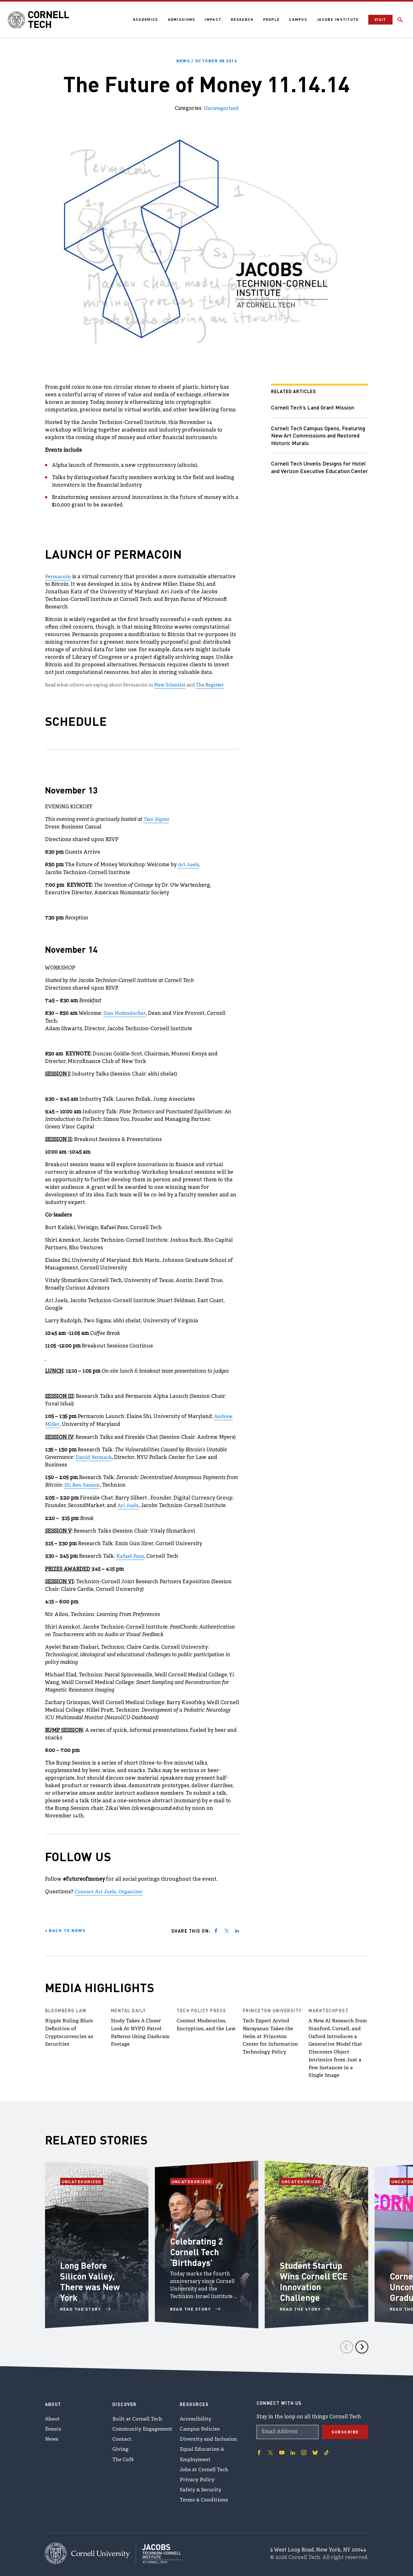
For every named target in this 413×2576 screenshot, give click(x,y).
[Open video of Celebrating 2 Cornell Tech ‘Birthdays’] (176, 2219)
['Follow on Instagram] (303, 2447)
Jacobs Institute (337, 19)
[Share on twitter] (226, 1927)
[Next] (361, 2342)
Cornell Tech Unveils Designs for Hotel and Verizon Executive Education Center (318, 470)
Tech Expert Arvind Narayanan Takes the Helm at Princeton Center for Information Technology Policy (272, 2033)
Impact (212, 19)
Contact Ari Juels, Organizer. (111, 1889)
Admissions (181, 19)
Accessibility (195, 2414)
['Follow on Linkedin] (293, 2447)
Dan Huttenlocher (125, 1012)
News (52, 2435)
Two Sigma (156, 819)
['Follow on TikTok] (326, 2447)
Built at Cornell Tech (138, 2414)
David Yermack (94, 1455)
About (53, 2414)
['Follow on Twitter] (270, 2447)
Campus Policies (200, 2425)
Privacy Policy (197, 2477)
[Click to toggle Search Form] (400, 20)
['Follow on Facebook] (259, 2447)
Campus (297, 19)
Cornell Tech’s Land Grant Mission (312, 406)
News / (206, 60)
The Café (123, 2456)
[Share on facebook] (216, 1927)
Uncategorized (221, 108)
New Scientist (169, 685)
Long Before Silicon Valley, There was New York (90, 2276)
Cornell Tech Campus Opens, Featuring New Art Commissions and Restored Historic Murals (318, 434)
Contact (122, 2435)
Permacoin (58, 576)
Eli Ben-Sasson (82, 1483)
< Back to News (65, 1927)
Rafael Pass (130, 1554)
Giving (120, 2446)
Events (53, 2425)
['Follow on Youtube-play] (281, 2447)
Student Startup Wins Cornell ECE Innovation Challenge (314, 2276)
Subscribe (345, 2427)
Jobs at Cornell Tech (205, 2466)
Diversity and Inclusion (209, 2435)
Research (241, 19)
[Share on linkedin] (237, 1927)
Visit (380, 19)
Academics (144, 19)
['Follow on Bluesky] (315, 2447)
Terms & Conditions (204, 2497)
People (270, 19)
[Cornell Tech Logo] (39, 20)
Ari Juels (189, 864)
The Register (209, 685)
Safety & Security (201, 2487)
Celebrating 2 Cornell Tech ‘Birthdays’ (196, 2246)
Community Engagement (143, 2425)
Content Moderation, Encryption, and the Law (203, 2026)
